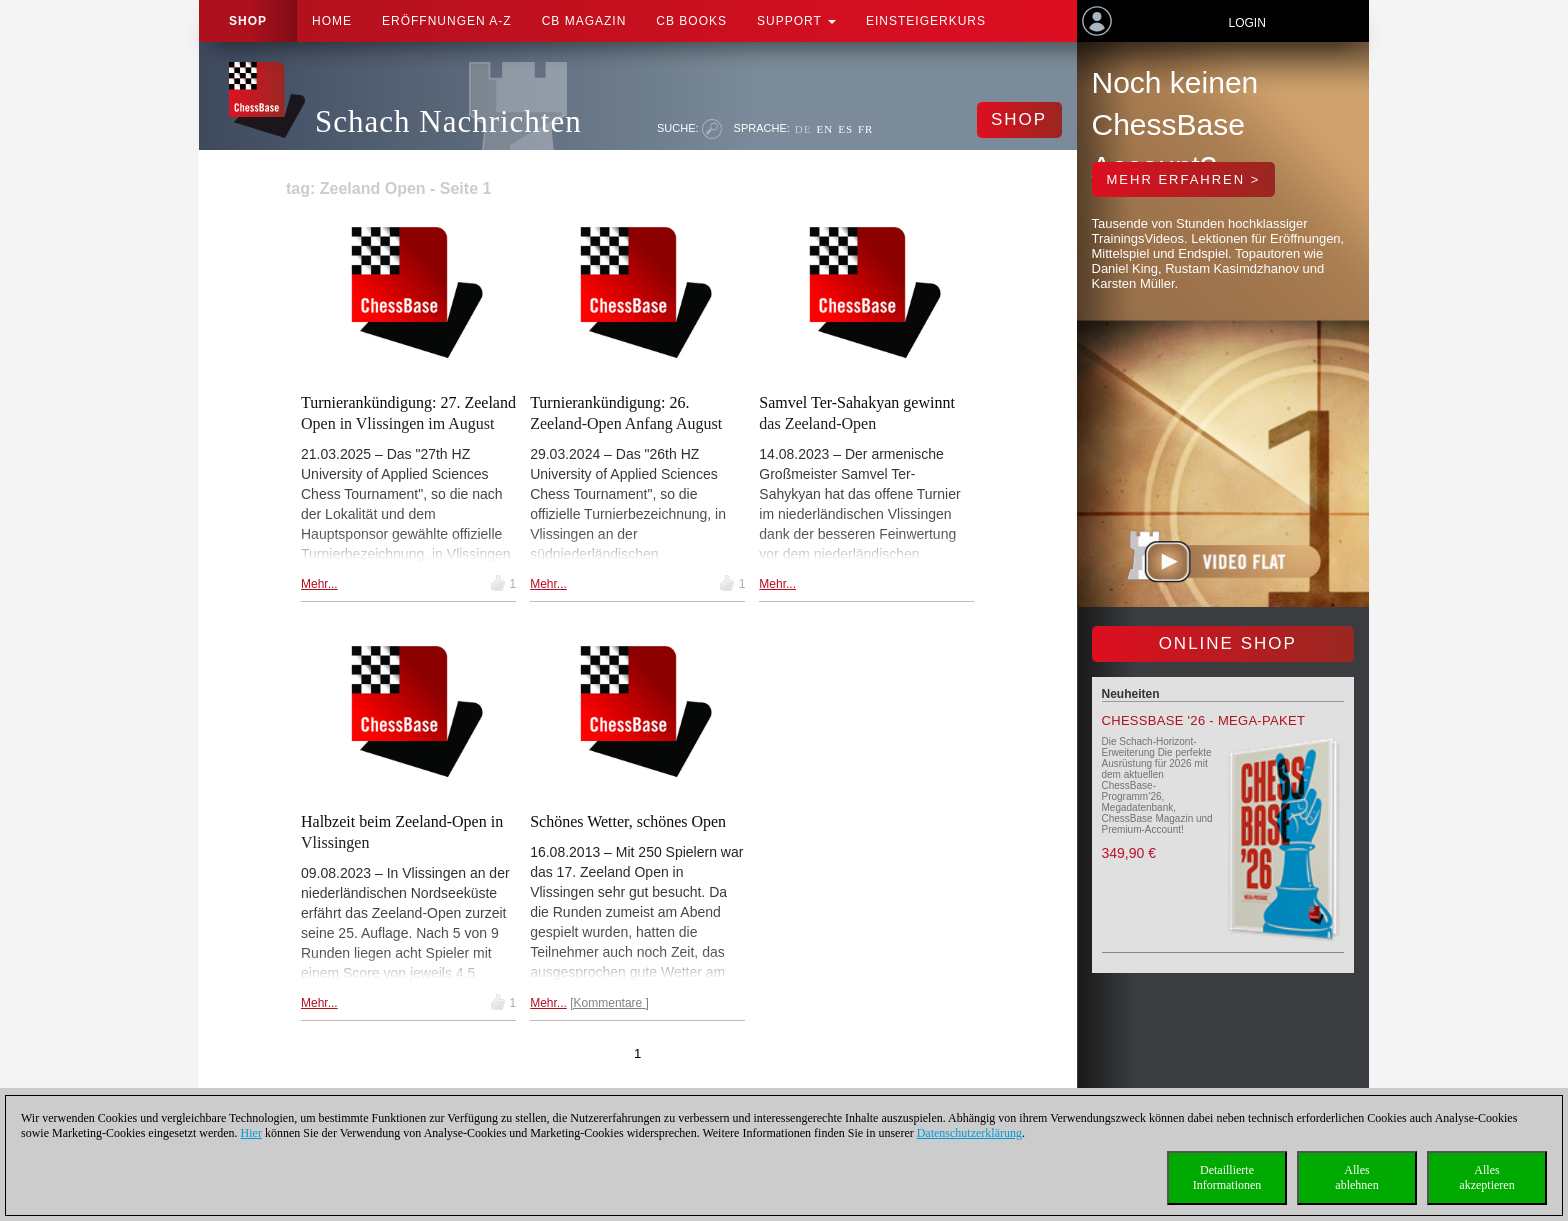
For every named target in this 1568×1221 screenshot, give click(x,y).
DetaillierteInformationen (1227, 1177)
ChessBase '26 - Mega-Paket (1204, 720)
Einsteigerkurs (926, 21)
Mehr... (319, 584)
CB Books (691, 21)
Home (332, 21)
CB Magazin (584, 21)
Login (1246, 23)
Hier (251, 1133)
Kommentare (610, 1003)
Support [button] (796, 21)
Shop (248, 21)
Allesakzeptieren (1486, 1177)
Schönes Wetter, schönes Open (628, 821)
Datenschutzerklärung (969, 1133)
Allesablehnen (1356, 1177)
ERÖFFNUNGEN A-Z (447, 21)
